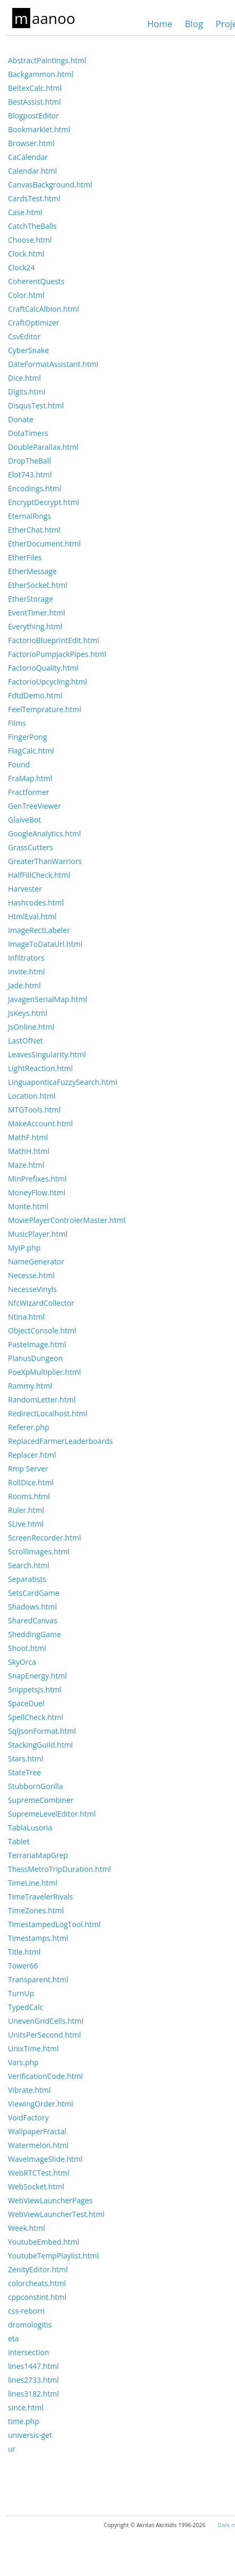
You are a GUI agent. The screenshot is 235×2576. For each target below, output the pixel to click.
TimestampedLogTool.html (54, 1924)
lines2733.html (33, 2380)
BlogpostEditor (33, 115)
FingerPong (27, 737)
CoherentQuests (36, 281)
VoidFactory (28, 2117)
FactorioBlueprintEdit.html (53, 640)
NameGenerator (36, 1261)
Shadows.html (32, 1607)
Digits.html (26, 392)
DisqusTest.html (36, 405)
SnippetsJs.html (35, 1689)
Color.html (26, 295)
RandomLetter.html (41, 1399)
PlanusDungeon (35, 1358)
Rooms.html (29, 1496)
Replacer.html (32, 1455)
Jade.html (24, 985)
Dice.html (24, 378)
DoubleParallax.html (43, 447)
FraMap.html (30, 778)
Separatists (27, 1579)
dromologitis (29, 2325)
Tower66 (23, 1966)
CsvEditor (24, 336)
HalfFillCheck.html (39, 875)
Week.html (26, 2228)
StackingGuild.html (40, 1745)
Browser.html (31, 143)
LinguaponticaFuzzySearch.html (62, 1082)
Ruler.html (26, 1510)
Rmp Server (28, 1469)
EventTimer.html (36, 612)
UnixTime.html (33, 2048)
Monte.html (28, 1206)
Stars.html (25, 1758)
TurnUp (21, 1993)
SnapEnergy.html (37, 1676)
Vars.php (23, 2062)
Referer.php (28, 1427)
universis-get (30, 2435)
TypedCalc (25, 2007)
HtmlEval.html (32, 916)
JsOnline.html (31, 1027)
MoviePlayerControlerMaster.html (66, 1220)
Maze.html (26, 1165)
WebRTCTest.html (38, 2173)
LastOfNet (25, 1040)
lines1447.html (33, 2366)
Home (159, 24)
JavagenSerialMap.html (47, 999)
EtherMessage (32, 571)
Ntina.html (26, 1317)
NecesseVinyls (32, 1289)
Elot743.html (30, 474)
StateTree (24, 1772)
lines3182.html (33, 2394)
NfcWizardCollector (41, 1303)
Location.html (32, 1096)
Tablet (18, 1841)
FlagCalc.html (31, 751)
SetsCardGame (33, 1593)
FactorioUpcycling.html (47, 682)
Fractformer (28, 792)
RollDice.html (31, 1482)
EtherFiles (25, 557)
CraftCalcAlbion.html (43, 309)
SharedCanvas (32, 1620)
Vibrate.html (29, 2090)
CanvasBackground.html (50, 184)
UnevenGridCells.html (45, 2021)
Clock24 (21, 267)
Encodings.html (34, 488)
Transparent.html (38, 1979)
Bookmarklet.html (39, 129)
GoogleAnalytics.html (44, 833)
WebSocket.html (36, 2186)
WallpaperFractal (37, 2131)
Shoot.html (27, 1648)
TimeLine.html (32, 1883)
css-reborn (26, 2311)
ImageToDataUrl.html (45, 944)
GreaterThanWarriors (45, 861)
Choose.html (30, 240)
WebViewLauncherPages (50, 2200)
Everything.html (35, 626)
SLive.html (25, 1524)
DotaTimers (28, 433)
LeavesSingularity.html (47, 1054)
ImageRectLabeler (39, 930)
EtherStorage (30, 599)
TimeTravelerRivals (40, 1897)
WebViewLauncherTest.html (56, 2214)
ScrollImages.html (38, 1551)
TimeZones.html (36, 1910)
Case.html (25, 212)
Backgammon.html (40, 74)
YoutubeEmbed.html (43, 2242)
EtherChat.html (34, 530)
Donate (20, 419)
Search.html (28, 1565)
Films (17, 723)
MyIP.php (24, 1248)
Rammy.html (30, 1386)
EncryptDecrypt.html (43, 502)
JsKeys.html (27, 1013)
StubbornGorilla (35, 1786)
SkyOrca (22, 1662)
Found (19, 764)
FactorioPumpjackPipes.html (57, 654)
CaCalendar (28, 157)
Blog (194, 24)
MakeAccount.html (40, 1123)
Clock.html (26, 254)
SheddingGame (34, 1634)
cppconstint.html (37, 2297)
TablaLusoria (30, 1827)
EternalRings (29, 516)
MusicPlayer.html (37, 1234)
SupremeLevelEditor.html (52, 1814)
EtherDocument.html (44, 543)
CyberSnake (28, 350)
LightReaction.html (40, 1068)
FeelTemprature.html (44, 709)
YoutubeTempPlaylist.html (53, 2255)
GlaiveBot (24, 820)
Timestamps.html (38, 1938)
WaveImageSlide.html (45, 2159)
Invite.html (26, 971)
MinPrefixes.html (37, 1179)
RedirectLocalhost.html (48, 1413)
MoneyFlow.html (36, 1192)
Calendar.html (32, 171)
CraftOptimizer (33, 323)
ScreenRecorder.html (44, 1538)
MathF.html (28, 1137)
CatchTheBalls (32, 226)
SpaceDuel (26, 1703)
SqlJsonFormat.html (42, 1731)
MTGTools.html (34, 1110)
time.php (23, 2421)
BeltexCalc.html (35, 88)
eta (13, 2338)
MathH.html (28, 1151)
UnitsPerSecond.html (44, 2035)
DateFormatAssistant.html (53, 364)
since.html (25, 2407)
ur (11, 2449)
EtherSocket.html (37, 585)
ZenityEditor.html (38, 2269)
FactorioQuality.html (43, 668)
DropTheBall (29, 461)
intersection (28, 2352)
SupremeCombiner (41, 1800)
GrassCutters (30, 847)
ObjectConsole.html (42, 1330)
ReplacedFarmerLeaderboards (60, 1441)
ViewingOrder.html (40, 2104)
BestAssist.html (34, 102)
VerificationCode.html (45, 2076)
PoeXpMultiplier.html (44, 1372)
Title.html (24, 1952)
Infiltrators (26, 958)
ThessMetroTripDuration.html (59, 1869)
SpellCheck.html (35, 1717)
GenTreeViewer (34, 806)
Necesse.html (31, 1275)
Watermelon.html (38, 2145)
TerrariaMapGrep (38, 1855)
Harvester (25, 889)
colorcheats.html (37, 2283)
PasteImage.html (37, 1344)
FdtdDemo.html (35, 695)
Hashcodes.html (36, 902)
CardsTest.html (34, 198)
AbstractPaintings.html (47, 60)
